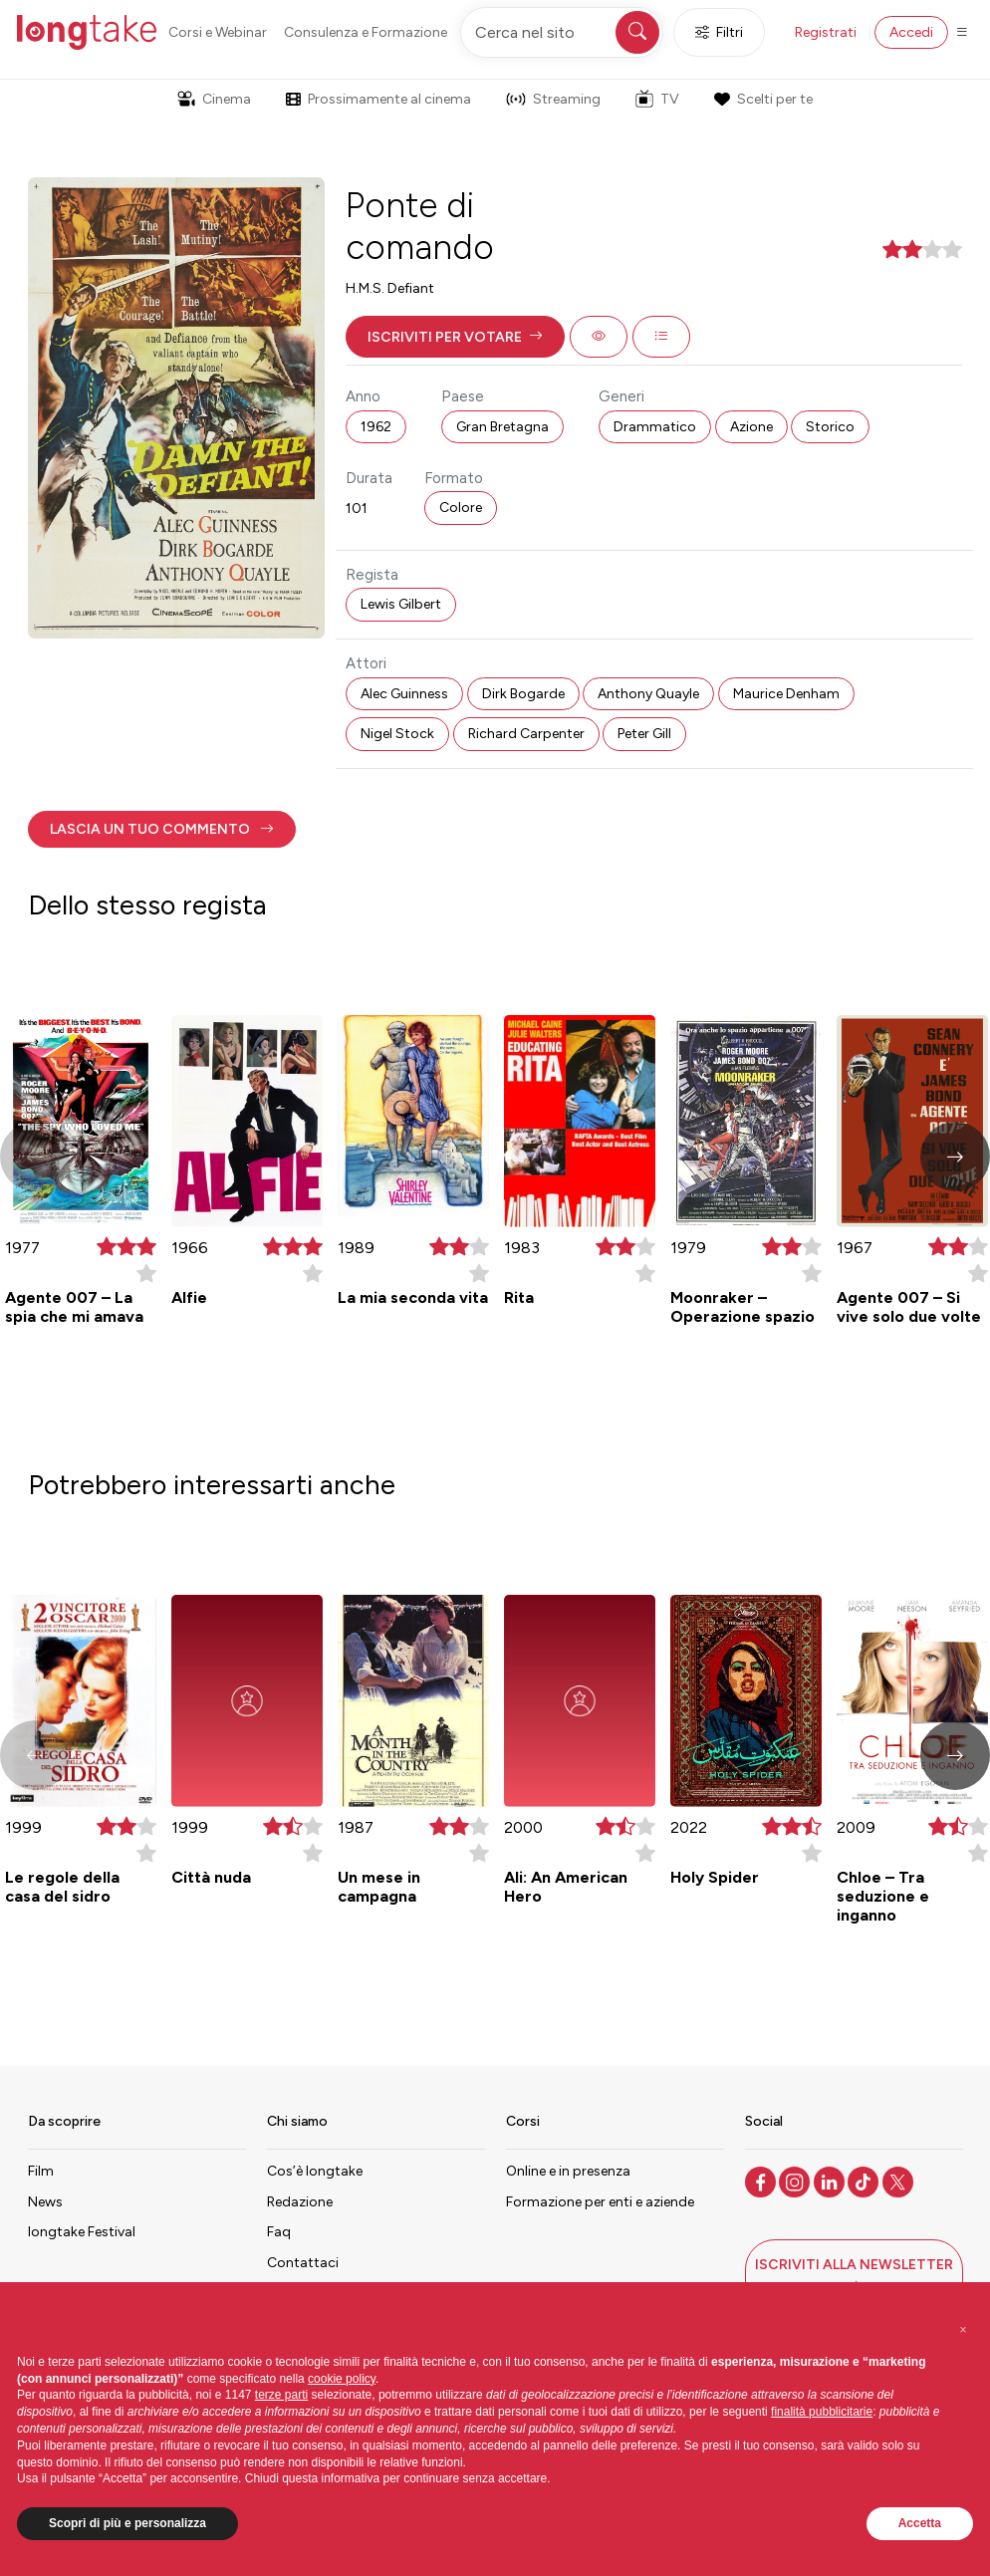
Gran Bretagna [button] (502, 426)
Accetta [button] (919, 2523)
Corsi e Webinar (217, 32)
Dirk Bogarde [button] (523, 693)
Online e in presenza (568, 2171)
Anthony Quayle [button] (648, 693)
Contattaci (303, 2262)
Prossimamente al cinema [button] (378, 99)
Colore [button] (460, 507)
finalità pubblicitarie (821, 2412)
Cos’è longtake (315, 2171)
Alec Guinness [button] (404, 693)
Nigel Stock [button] (397, 733)
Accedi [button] (911, 32)
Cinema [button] (214, 99)
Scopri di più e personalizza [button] (127, 2523)
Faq (279, 2231)
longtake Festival (81, 2231)
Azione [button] (751, 426)
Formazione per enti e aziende (600, 2201)
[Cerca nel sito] (561, 32)
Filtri (719, 32)
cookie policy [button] (341, 2379)
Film (41, 2171)
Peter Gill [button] (644, 733)
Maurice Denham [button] (786, 693)
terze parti (281, 2395)
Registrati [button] (826, 32)
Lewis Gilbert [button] (401, 604)
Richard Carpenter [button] (526, 733)
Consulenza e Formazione (365, 32)
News (45, 2201)
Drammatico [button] (655, 426)
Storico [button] (830, 426)
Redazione (300, 2201)
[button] (455, 337)
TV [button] (657, 99)
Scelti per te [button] (763, 99)
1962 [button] (376, 426)
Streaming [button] (553, 99)
